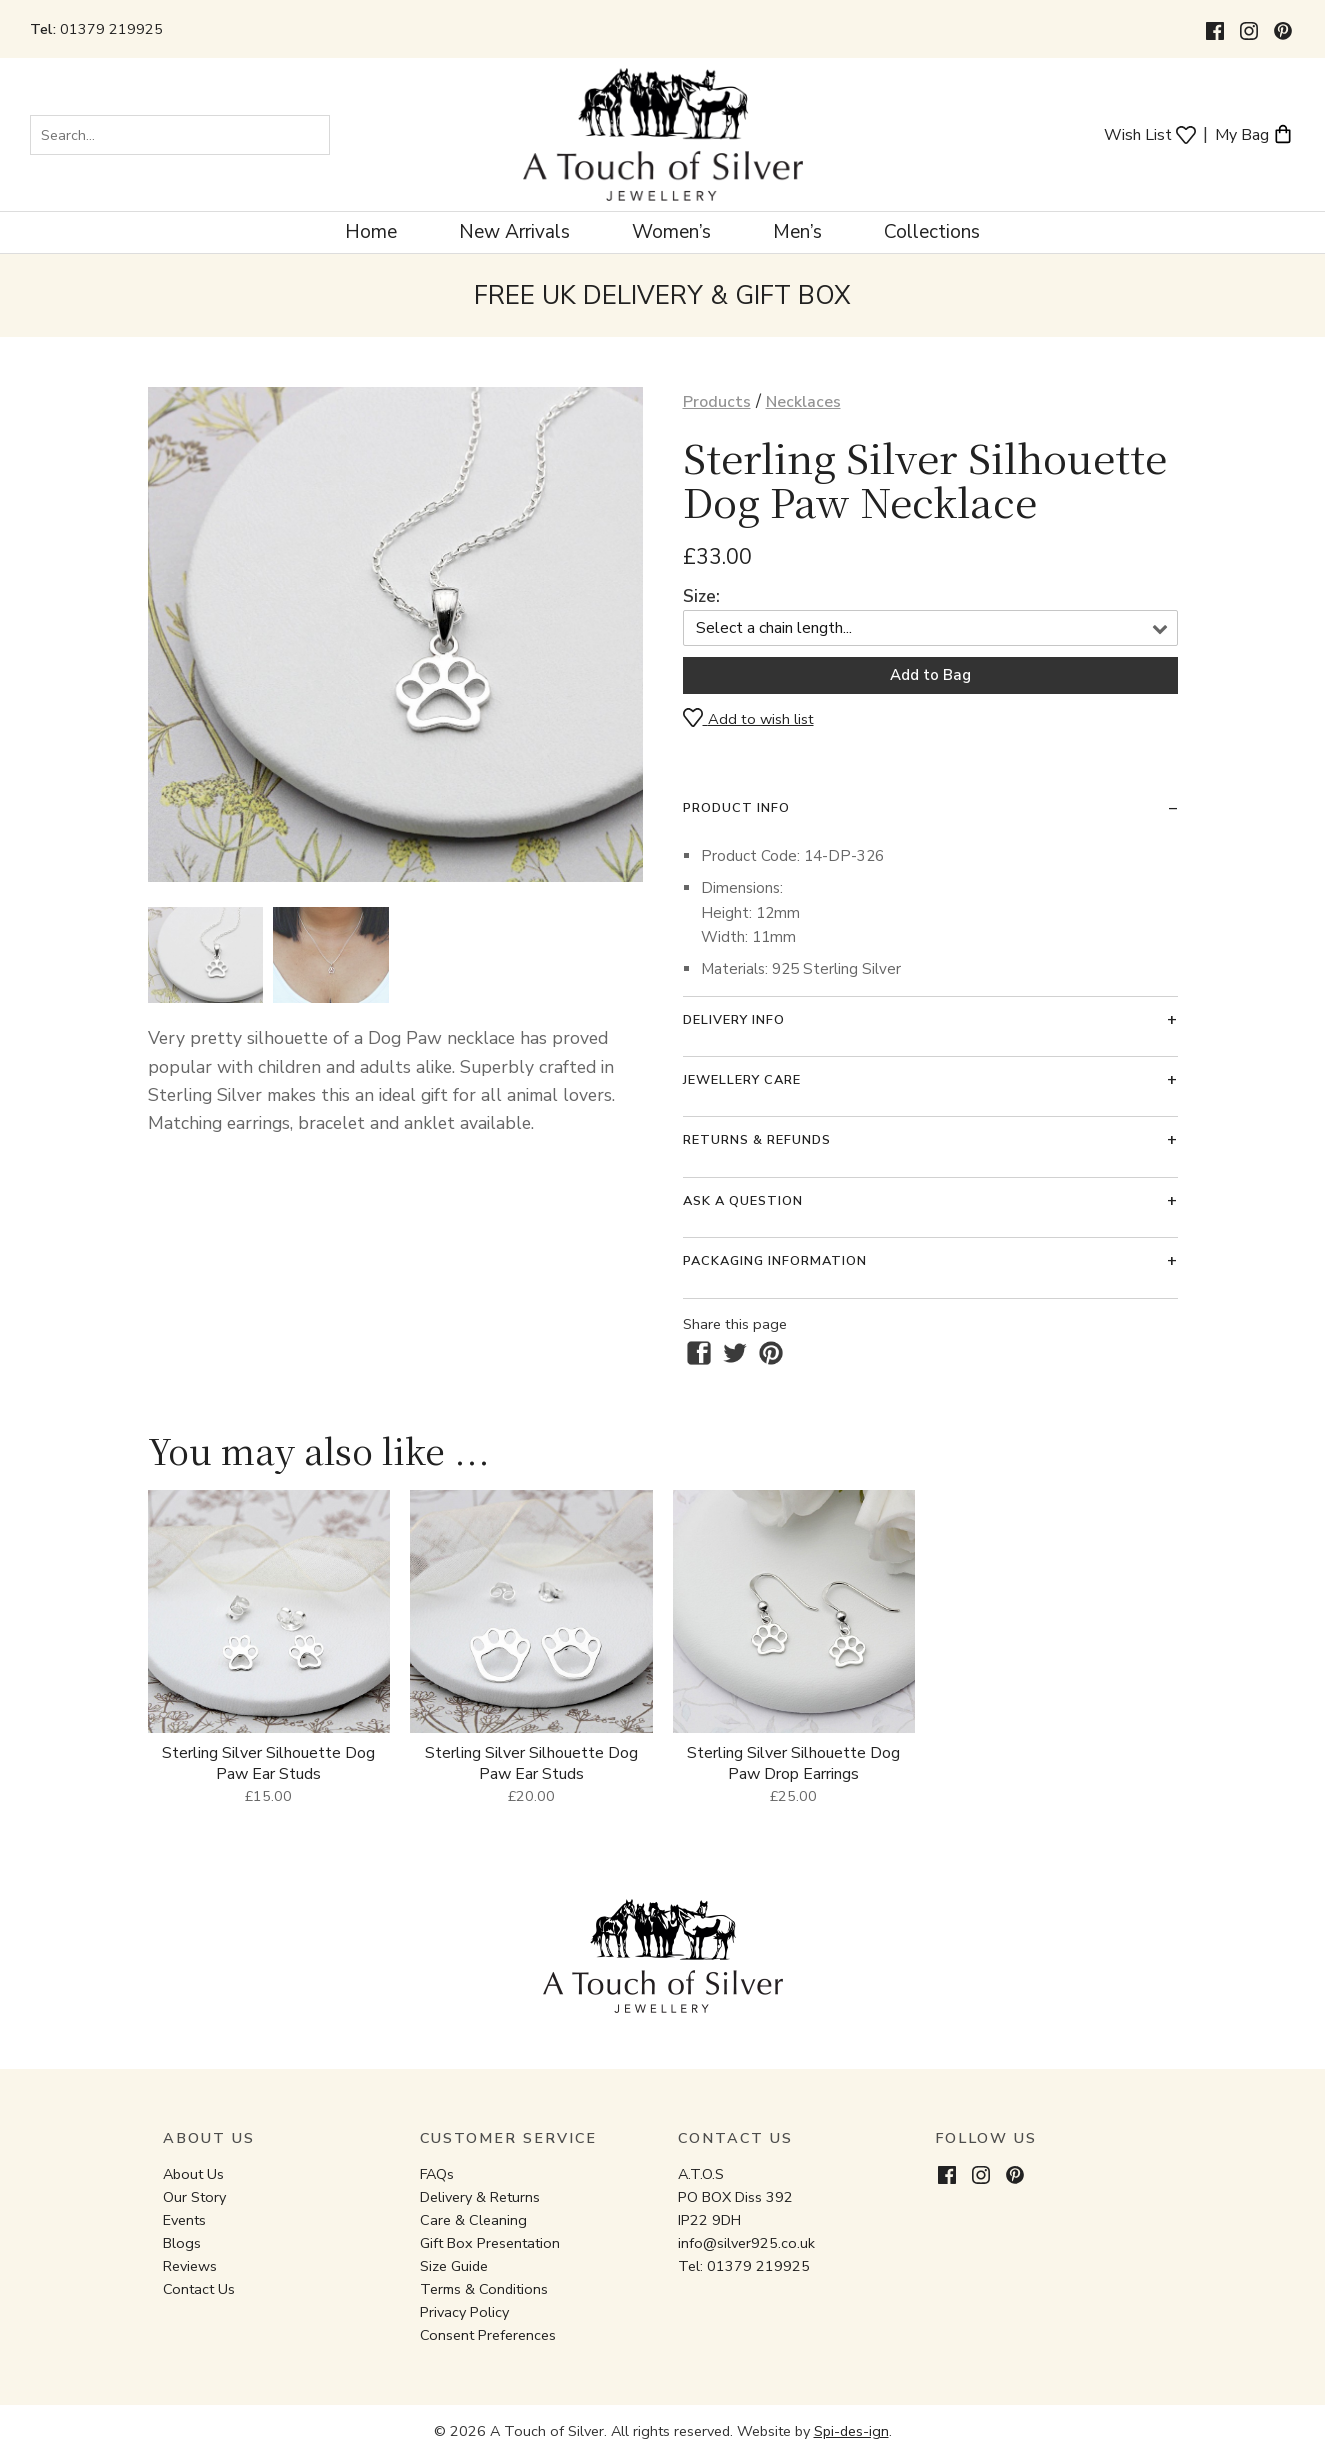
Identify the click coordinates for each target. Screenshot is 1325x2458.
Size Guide (454, 2266)
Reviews (190, 2266)
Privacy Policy (464, 2312)
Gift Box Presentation (490, 2243)
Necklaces (803, 402)
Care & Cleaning (473, 2220)
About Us (193, 2174)
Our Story (194, 2197)
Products (717, 402)
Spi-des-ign (851, 2431)
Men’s (797, 232)
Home (371, 232)
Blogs (182, 2243)
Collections (932, 232)
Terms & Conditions (484, 2289)
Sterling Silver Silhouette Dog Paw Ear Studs (268, 1763)
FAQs (437, 2174)
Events (184, 2220)
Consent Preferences (488, 2335)
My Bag (1254, 133)
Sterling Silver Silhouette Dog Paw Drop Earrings (793, 1763)
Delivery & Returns (480, 2197)
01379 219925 (111, 29)
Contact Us (199, 2289)
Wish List (1150, 133)
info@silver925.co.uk (746, 2243)
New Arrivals (514, 232)
